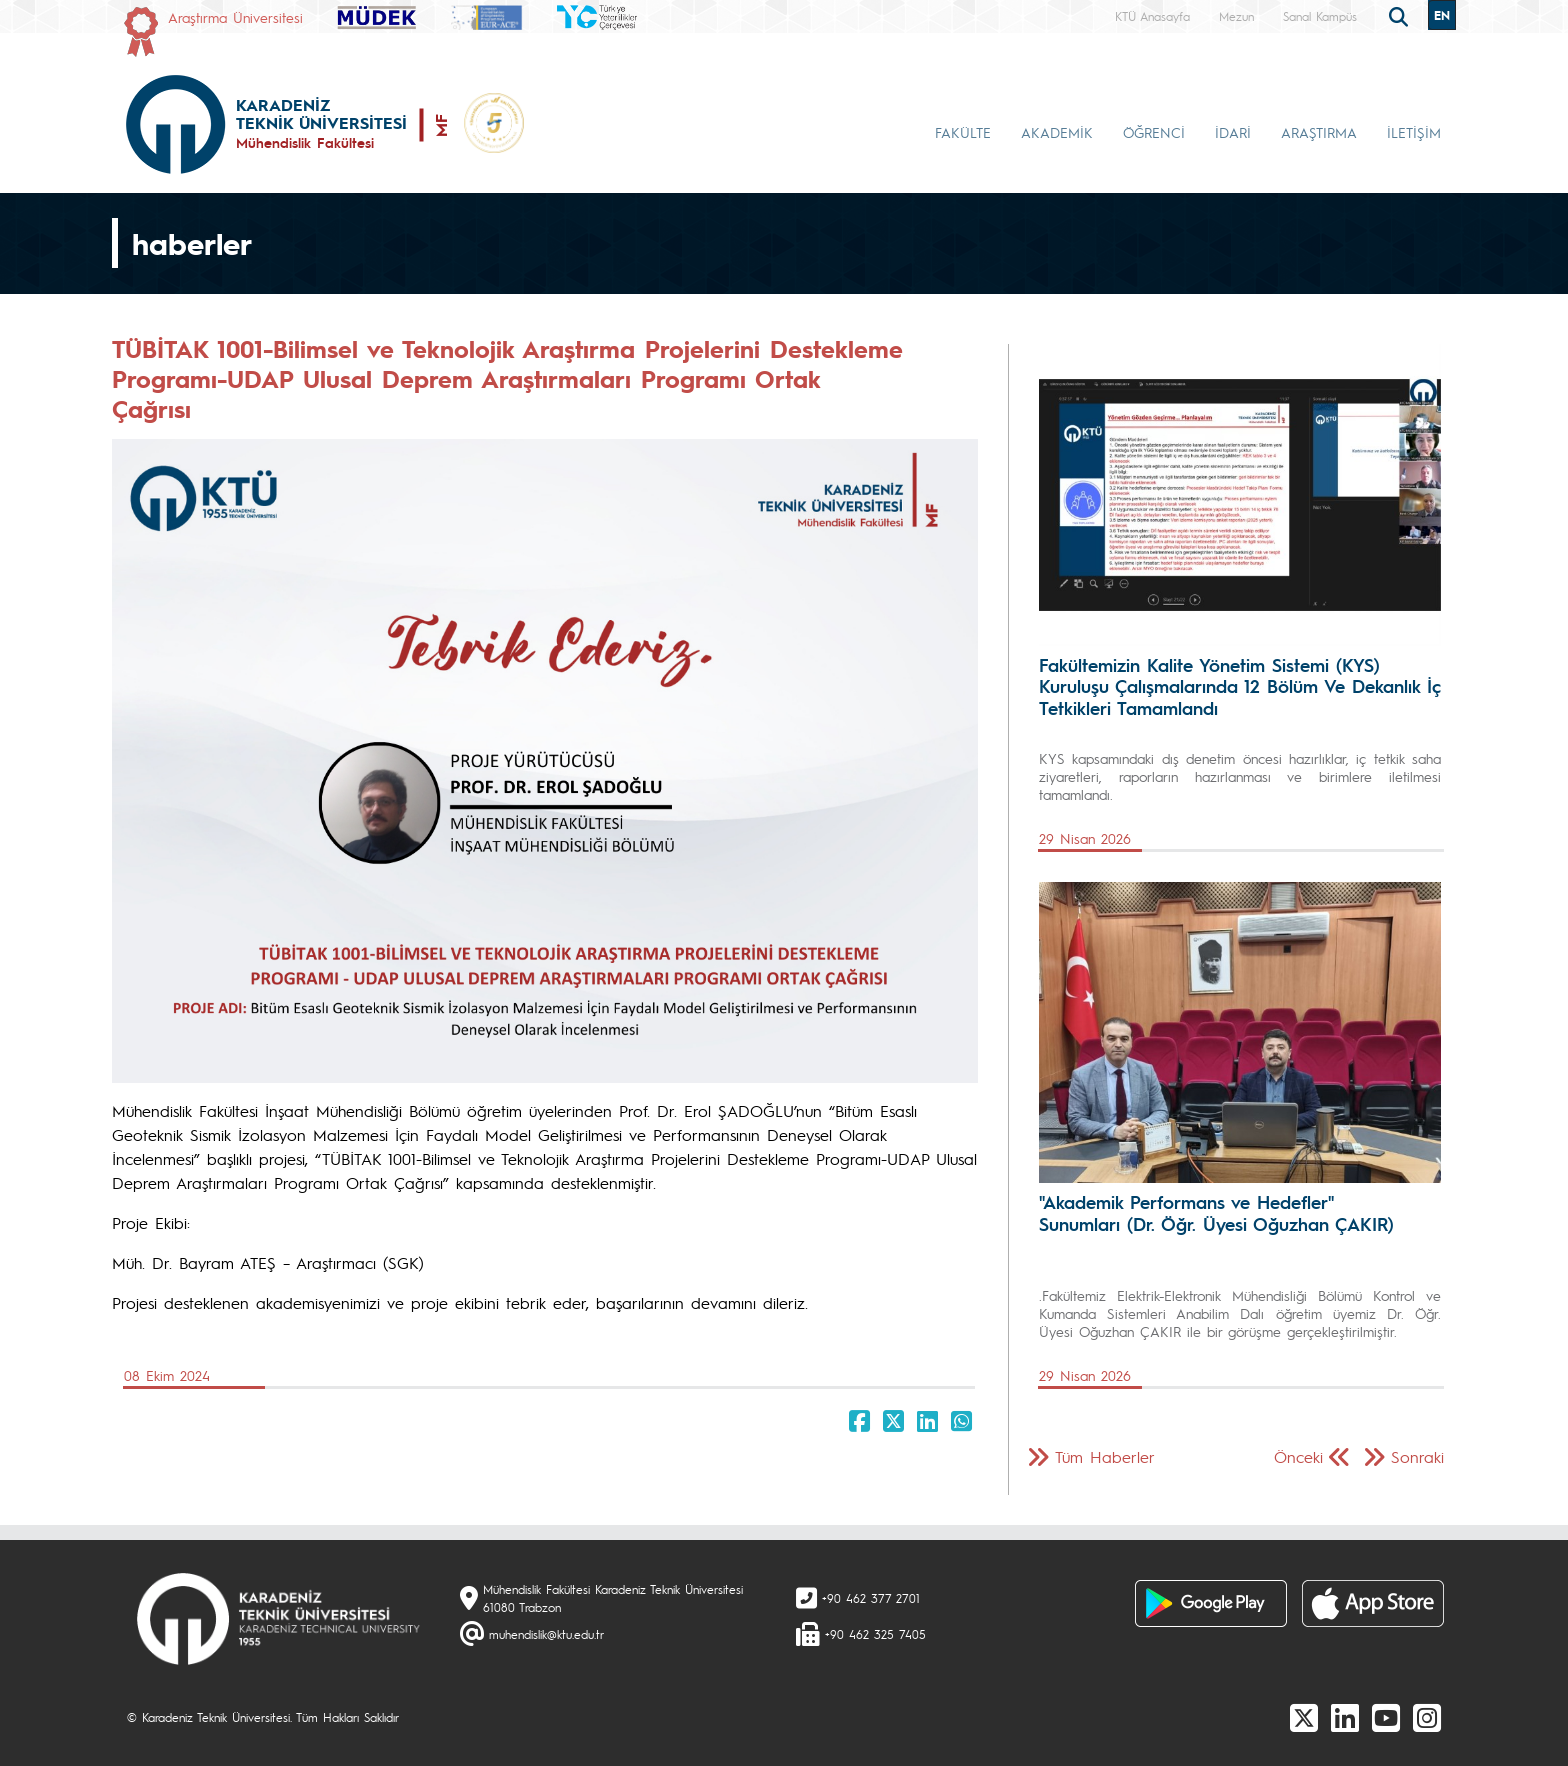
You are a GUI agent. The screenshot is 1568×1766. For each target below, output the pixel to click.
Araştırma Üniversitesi (235, 17)
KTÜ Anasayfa (1152, 16)
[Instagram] (1427, 1717)
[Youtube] (1386, 1717)
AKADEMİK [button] (1057, 132)
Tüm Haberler (1105, 1456)
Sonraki (1417, 1456)
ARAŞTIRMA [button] (1319, 132)
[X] (1304, 1717)
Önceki (1298, 1456)
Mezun (1236, 16)
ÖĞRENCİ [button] (1154, 132)
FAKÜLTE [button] (963, 132)
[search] (1401, 15)
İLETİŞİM (1414, 132)
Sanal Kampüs (1320, 16)
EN (1442, 15)
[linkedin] (1345, 1717)
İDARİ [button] (1233, 132)
